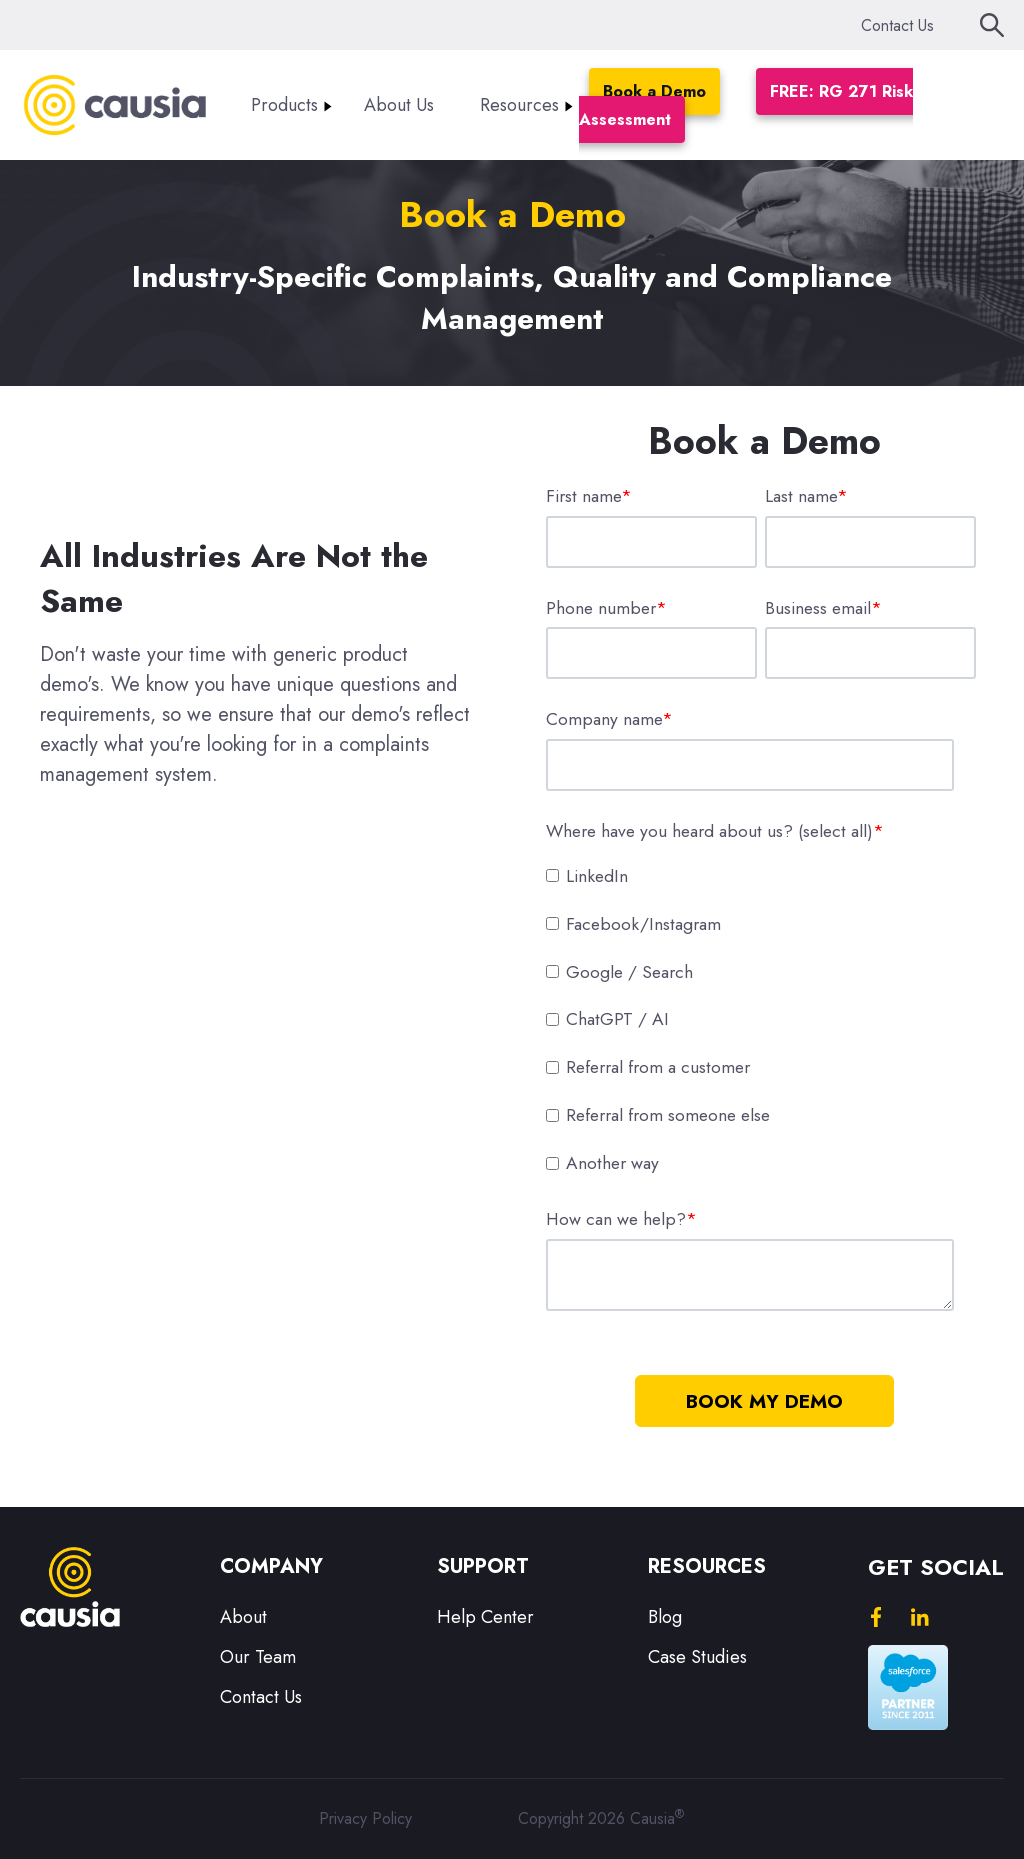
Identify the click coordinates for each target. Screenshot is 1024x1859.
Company (271, 1566)
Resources (519, 105)
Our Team (258, 1657)
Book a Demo (654, 91)
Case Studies (697, 1657)
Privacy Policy (365, 1818)
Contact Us (897, 25)
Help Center (485, 1617)
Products (284, 105)
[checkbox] (761, 1019)
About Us (399, 105)
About (243, 1617)
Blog (665, 1617)
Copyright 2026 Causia (601, 1818)
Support (483, 1566)
